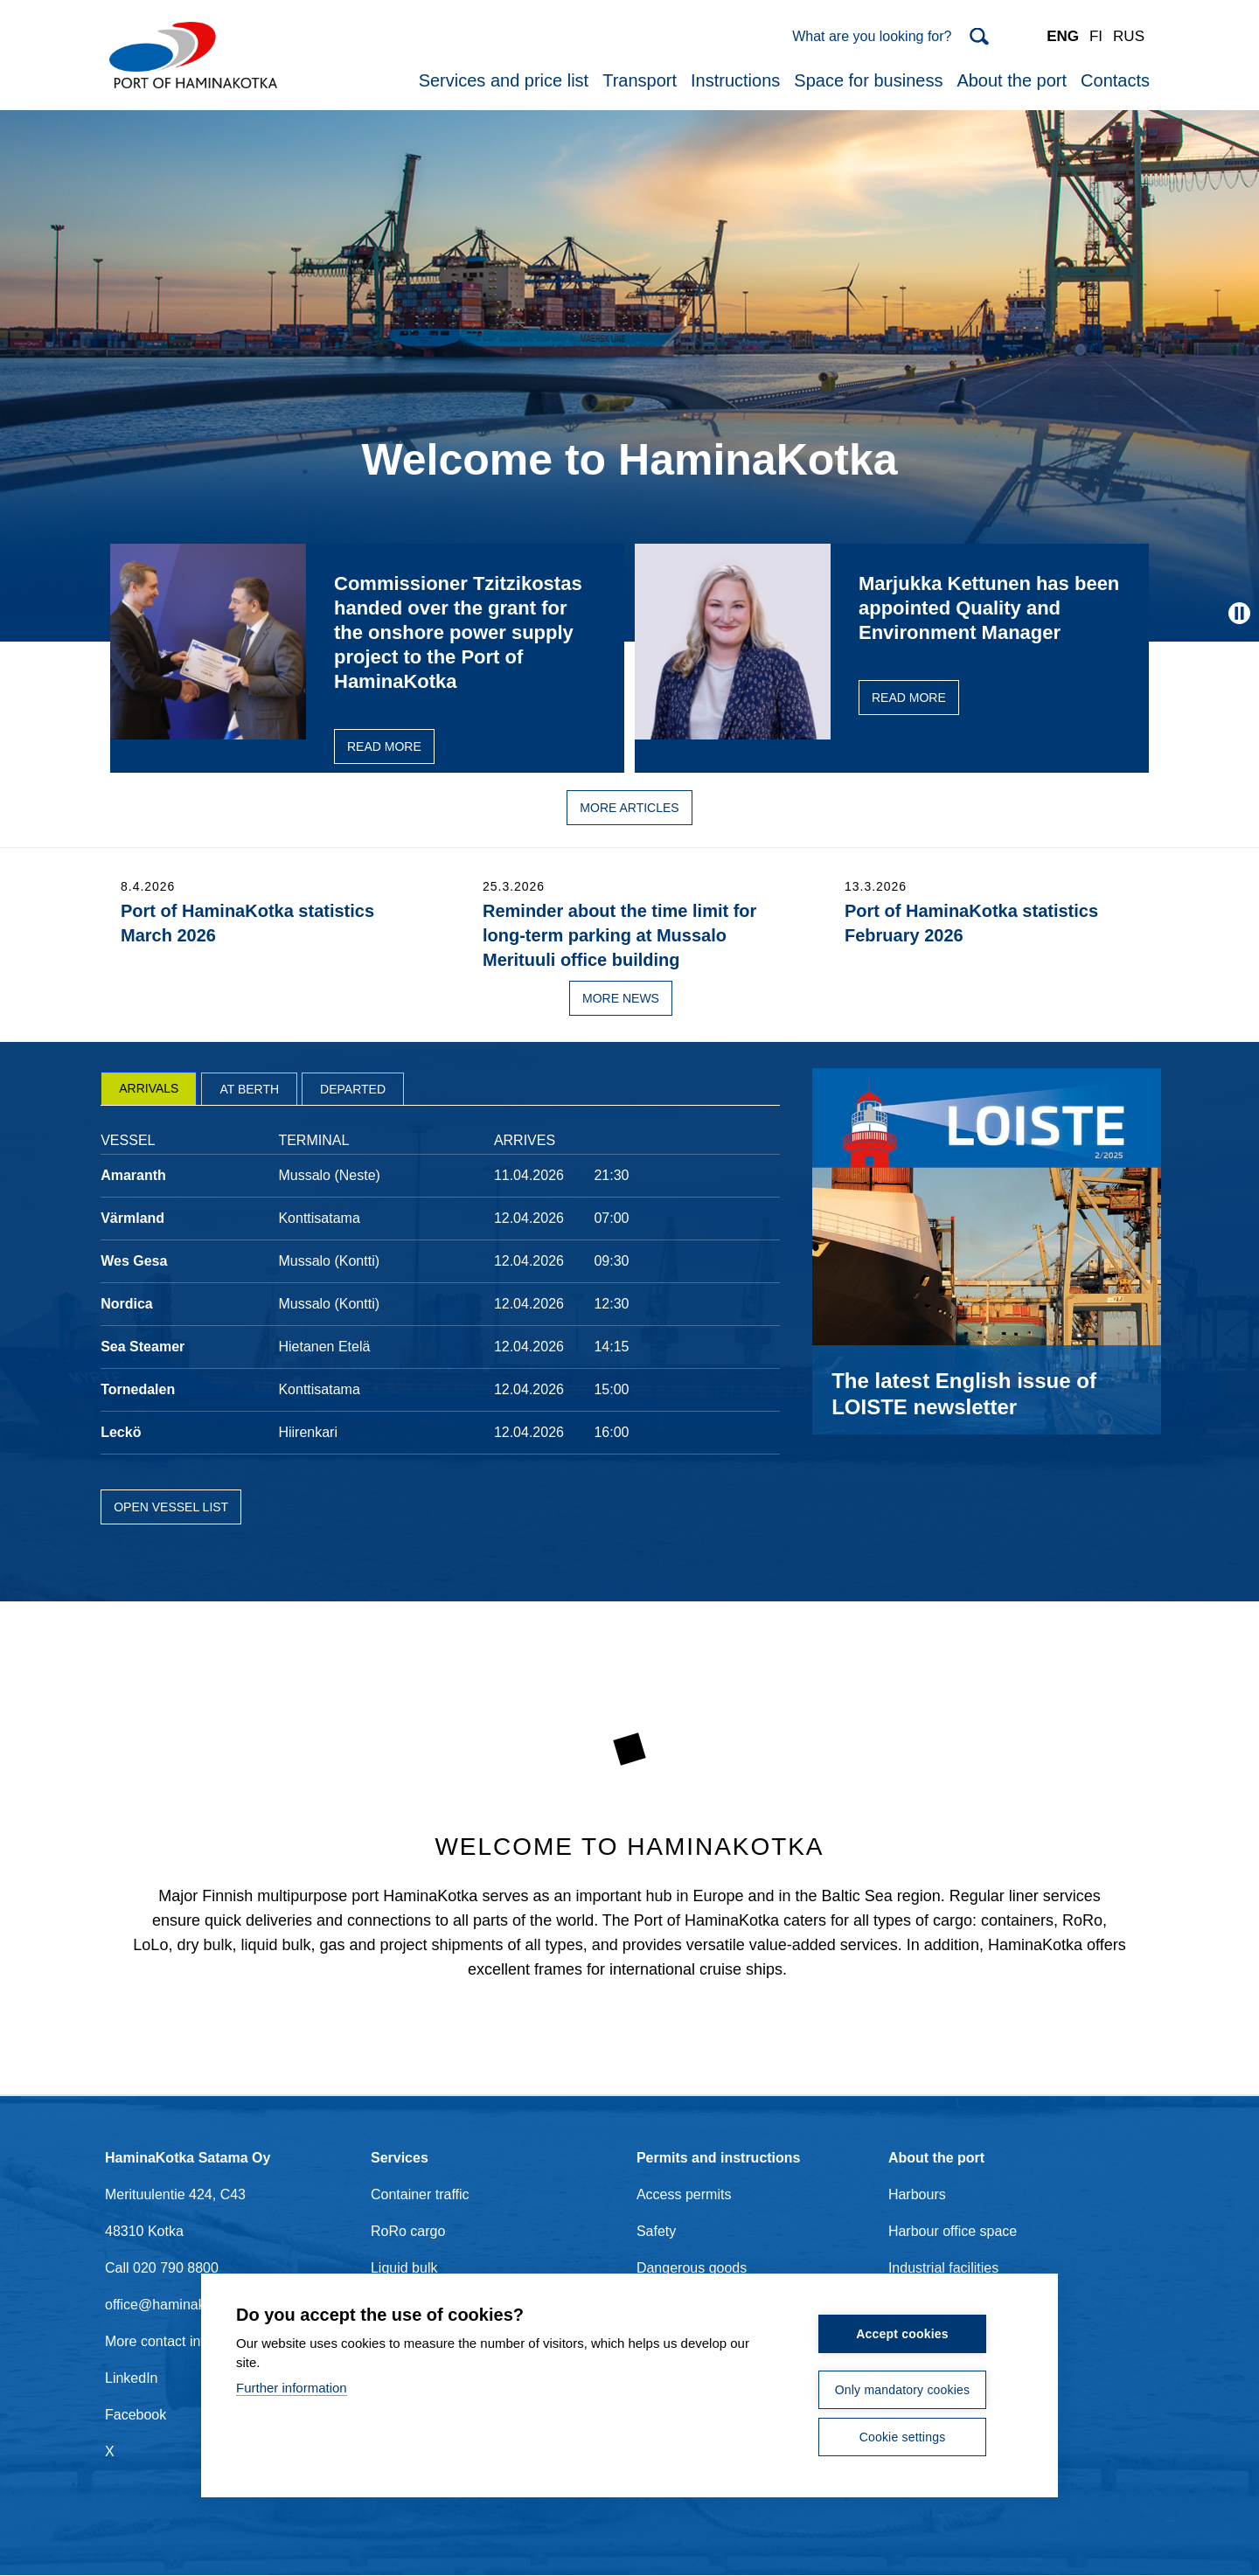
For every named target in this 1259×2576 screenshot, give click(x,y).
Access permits (683, 2194)
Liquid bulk (404, 2267)
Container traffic (420, 2194)
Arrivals (148, 1088)
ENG (1063, 36)
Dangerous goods (691, 2267)
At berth (249, 1089)
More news (620, 998)
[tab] (149, 1088)
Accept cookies (902, 2334)
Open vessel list (171, 1507)
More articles (629, 808)
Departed (353, 1089)
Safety (656, 2231)
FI (1095, 36)
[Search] (890, 37)
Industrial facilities (943, 2267)
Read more (384, 746)
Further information (291, 2387)
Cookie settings (902, 2437)
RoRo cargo (408, 2231)
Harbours (917, 2194)
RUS (1128, 36)
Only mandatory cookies (902, 2390)
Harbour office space (952, 2231)
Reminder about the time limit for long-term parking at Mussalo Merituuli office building (619, 935)
